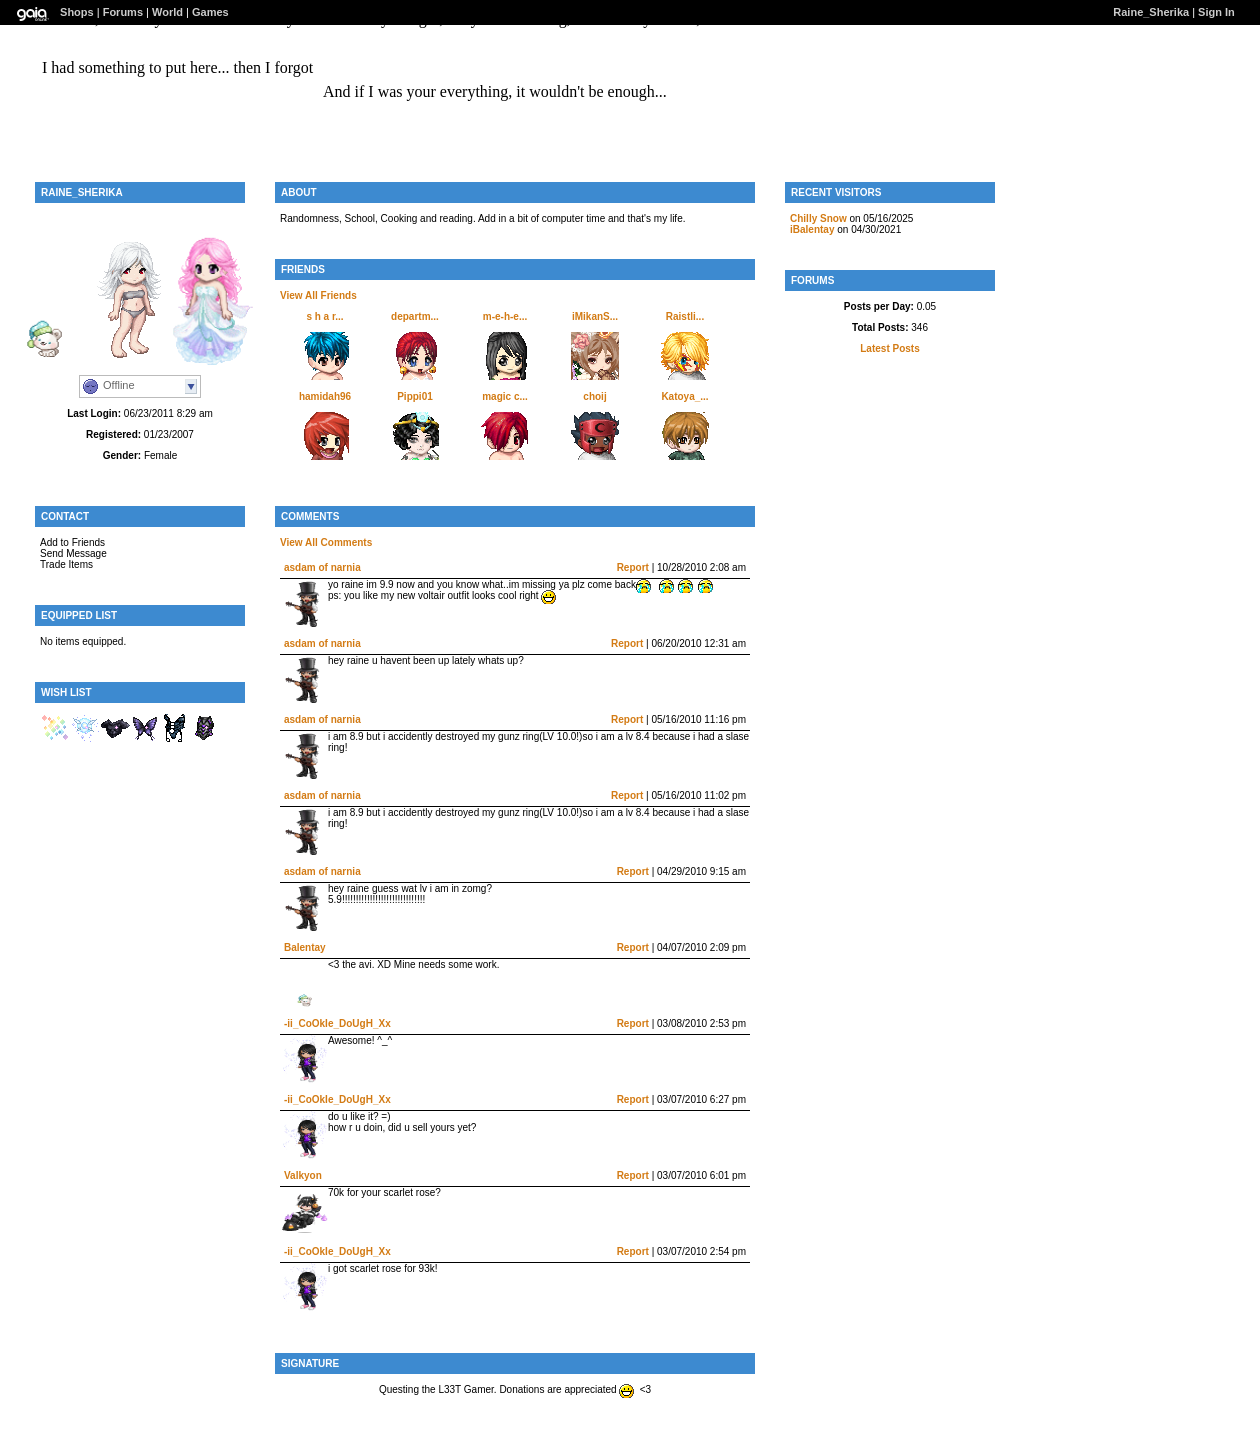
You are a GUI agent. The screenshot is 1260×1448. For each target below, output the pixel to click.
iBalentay (812, 229)
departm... (415, 316)
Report (633, 567)
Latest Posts (889, 348)
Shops (77, 12)
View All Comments (326, 542)
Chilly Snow (818, 218)
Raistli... (685, 316)
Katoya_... (684, 396)
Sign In (1216, 12)
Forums (123, 12)
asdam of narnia (322, 567)
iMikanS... (595, 316)
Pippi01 (415, 396)
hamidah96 (325, 396)
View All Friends (318, 295)
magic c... (505, 396)
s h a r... (324, 316)
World (167, 12)
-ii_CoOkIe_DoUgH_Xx (337, 1023)
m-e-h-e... (505, 316)
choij (594, 396)
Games (210, 12)
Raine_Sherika (1151, 12)
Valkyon (303, 1175)
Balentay (305, 947)
